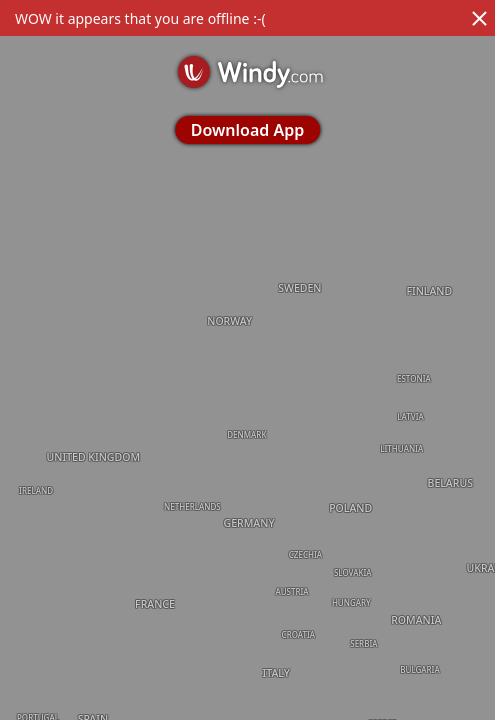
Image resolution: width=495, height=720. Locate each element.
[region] (247, 360)
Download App (247, 130)
